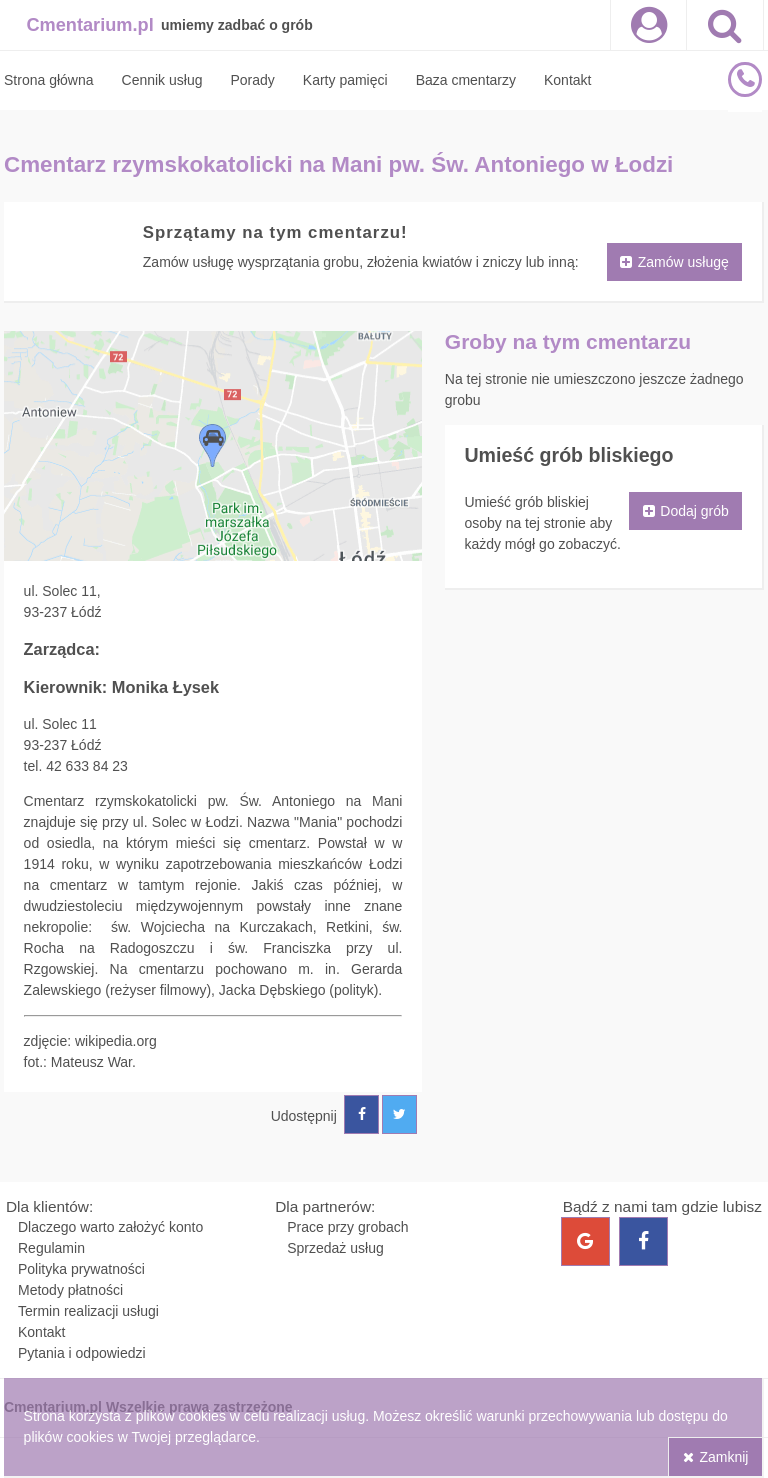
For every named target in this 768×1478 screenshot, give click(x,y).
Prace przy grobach (347, 1227)
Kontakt (41, 1332)
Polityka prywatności (81, 1269)
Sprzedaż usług (335, 1248)
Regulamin (51, 1248)
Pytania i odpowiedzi (82, 1353)
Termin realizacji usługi (88, 1311)
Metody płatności (70, 1290)
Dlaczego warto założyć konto (110, 1227)
